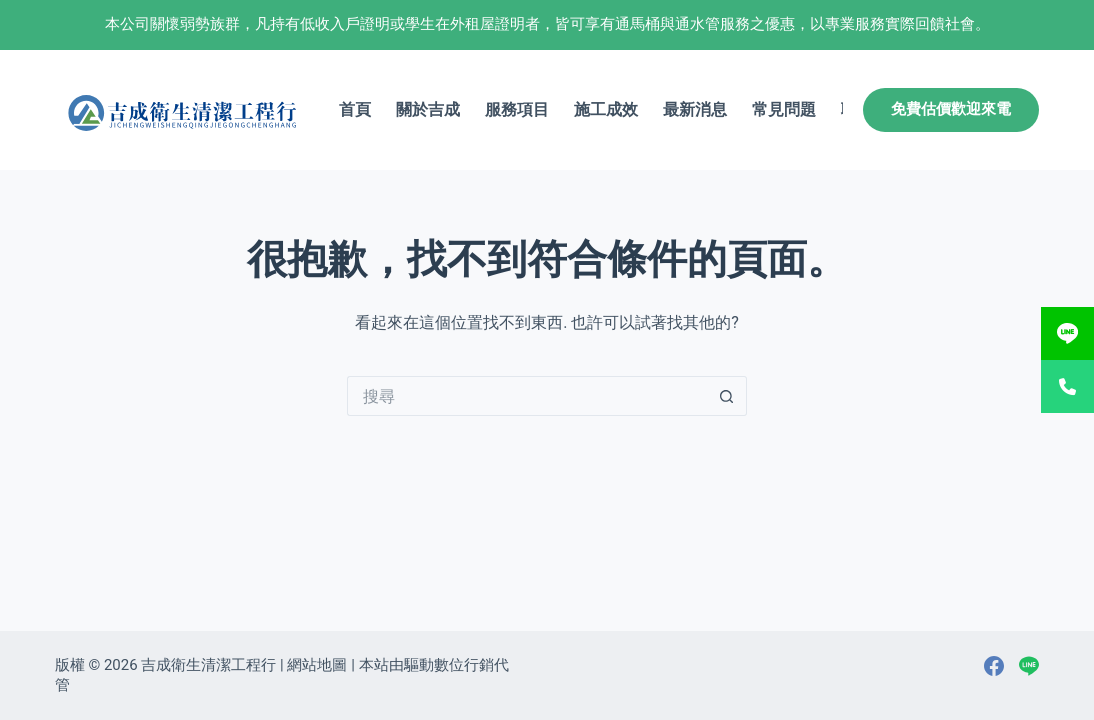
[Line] (1029, 666)
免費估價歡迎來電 (951, 109)
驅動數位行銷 (449, 665)
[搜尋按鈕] (727, 396)
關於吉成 (428, 109)
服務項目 (517, 109)
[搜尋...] (527, 396)
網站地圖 (317, 665)
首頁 (355, 109)
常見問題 (784, 109)
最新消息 (695, 109)
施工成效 (606, 109)
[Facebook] (994, 666)
